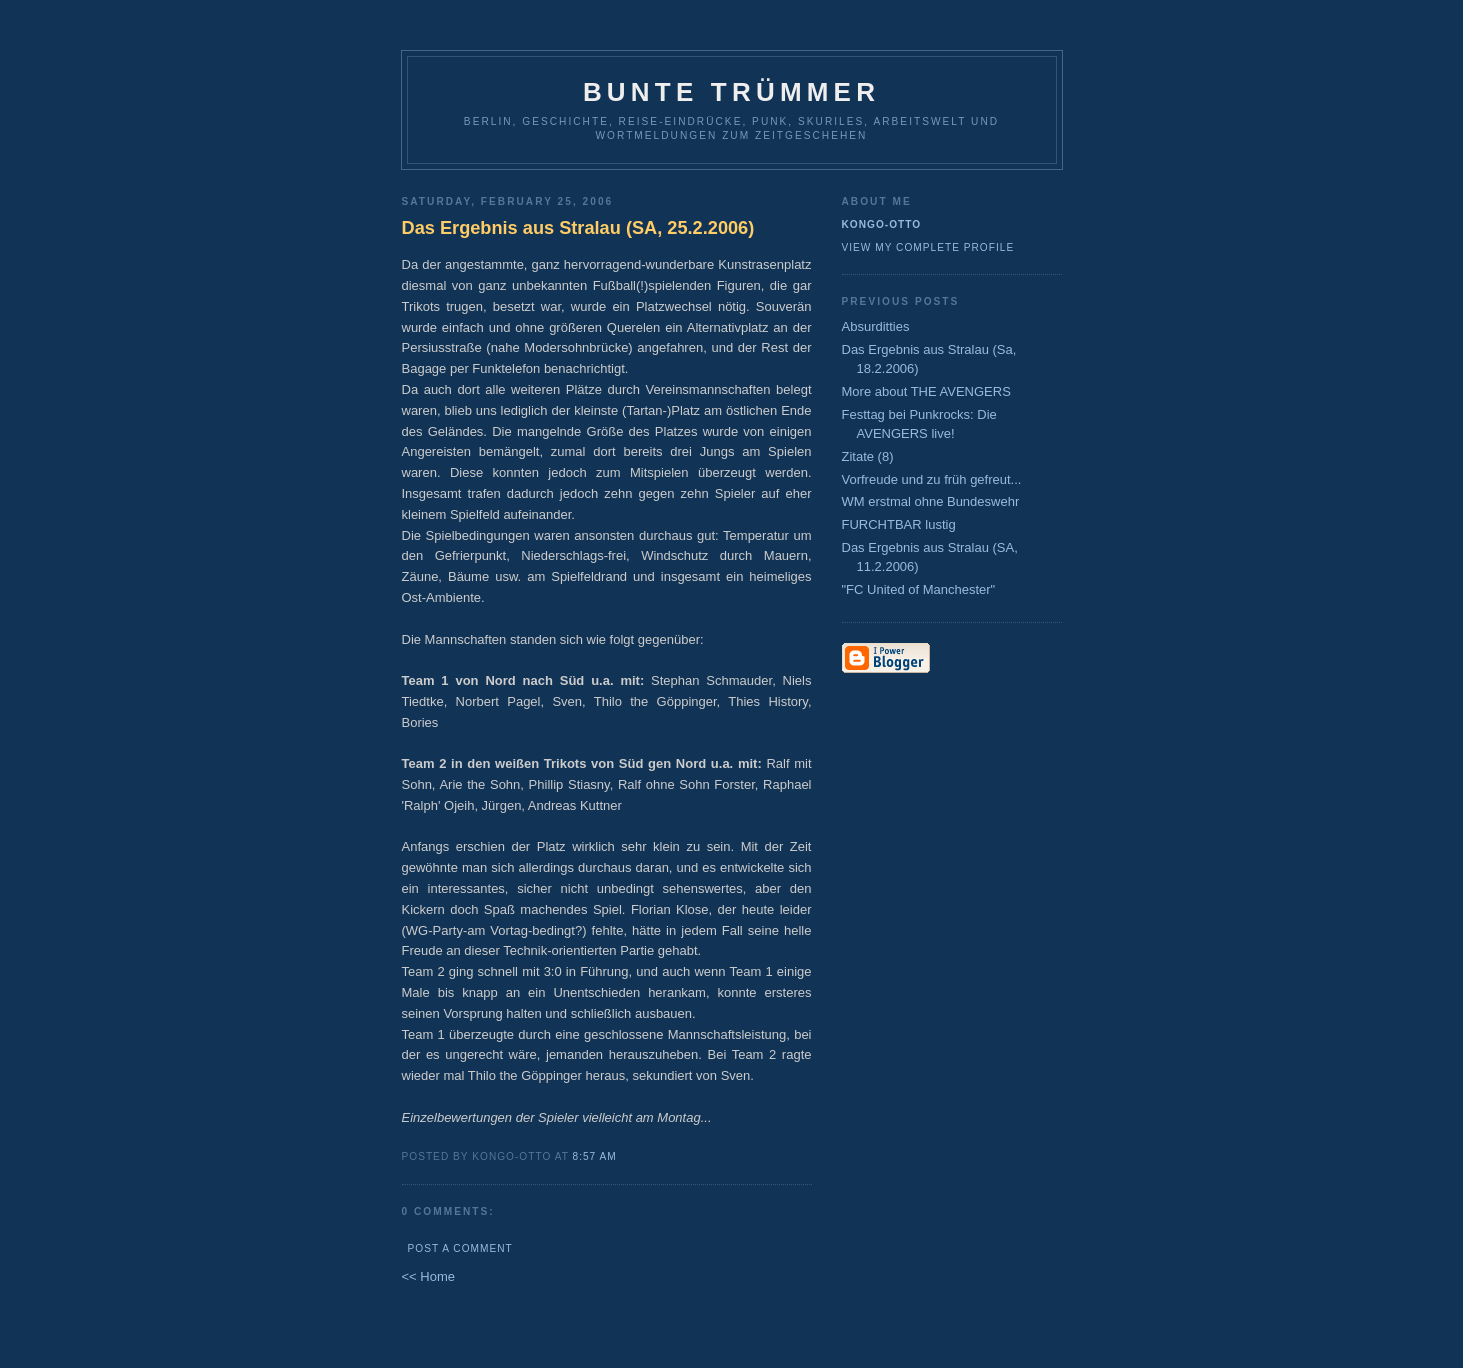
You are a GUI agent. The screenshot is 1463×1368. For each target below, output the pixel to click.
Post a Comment (460, 1248)
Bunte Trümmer (731, 92)
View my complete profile (928, 247)
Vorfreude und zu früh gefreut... (932, 479)
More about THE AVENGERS (926, 391)
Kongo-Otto (882, 224)
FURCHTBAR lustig (899, 524)
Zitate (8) (868, 456)
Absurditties (876, 326)
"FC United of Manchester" (919, 589)
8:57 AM (595, 1156)
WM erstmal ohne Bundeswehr (931, 501)
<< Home (428, 1276)
